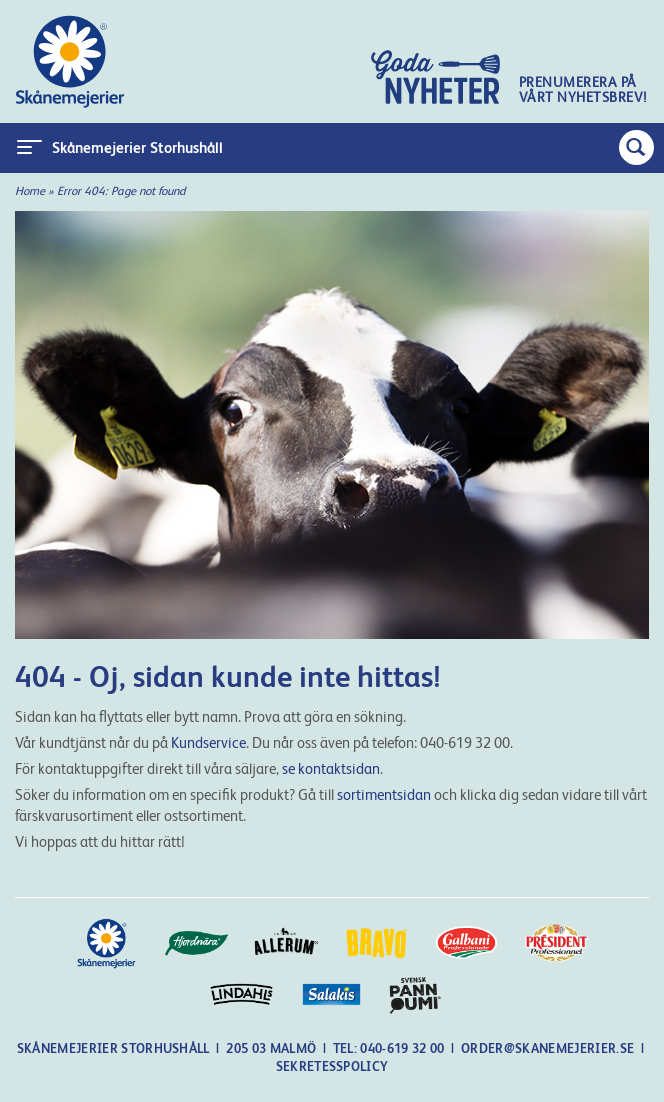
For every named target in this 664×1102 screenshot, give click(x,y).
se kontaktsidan (331, 768)
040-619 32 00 (404, 1048)
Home (30, 191)
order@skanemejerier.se (547, 1048)
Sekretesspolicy (332, 1066)
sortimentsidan (384, 794)
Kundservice (208, 742)
